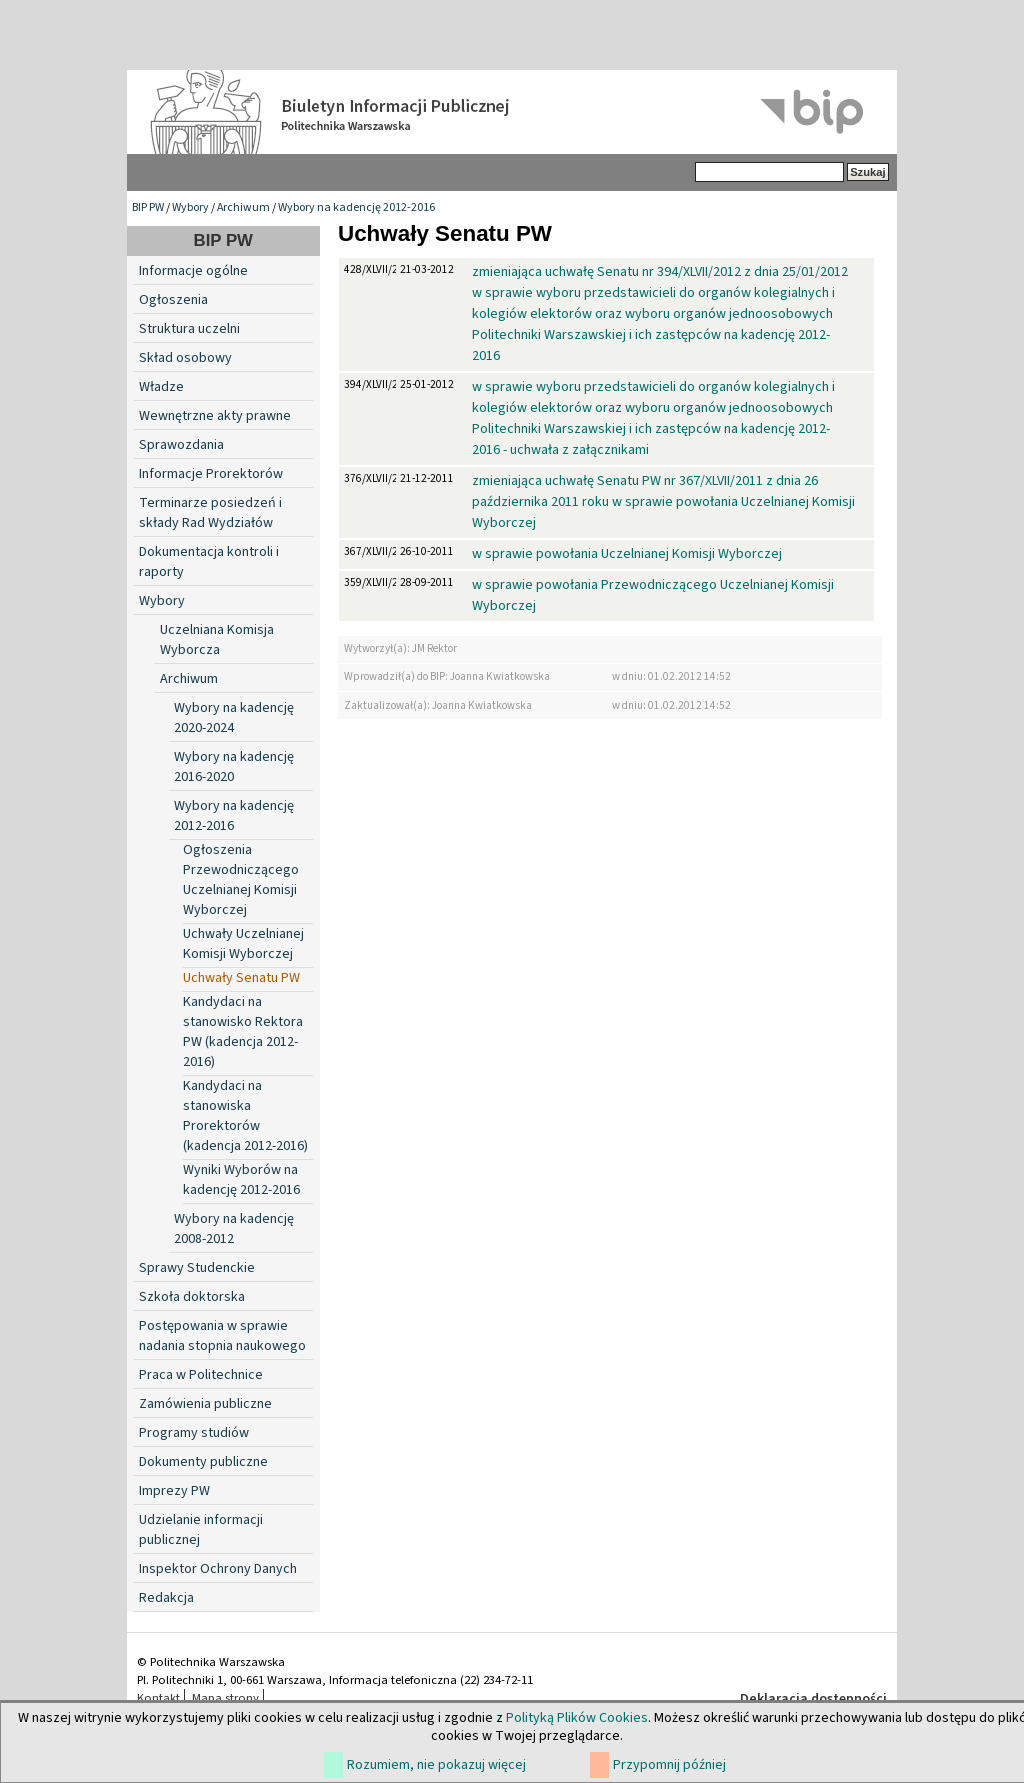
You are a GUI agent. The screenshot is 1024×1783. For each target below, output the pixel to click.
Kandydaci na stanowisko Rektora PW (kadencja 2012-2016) (243, 1032)
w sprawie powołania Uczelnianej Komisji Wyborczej (627, 554)
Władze (161, 387)
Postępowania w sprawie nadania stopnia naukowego (222, 1336)
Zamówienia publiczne (205, 1404)
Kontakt (158, 1698)
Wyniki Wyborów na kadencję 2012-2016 (241, 1180)
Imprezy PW (174, 1491)
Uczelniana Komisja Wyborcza (217, 640)
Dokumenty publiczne (203, 1462)
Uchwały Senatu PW (241, 978)
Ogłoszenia (173, 300)
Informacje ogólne (193, 271)
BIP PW (148, 207)
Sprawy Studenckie (197, 1268)
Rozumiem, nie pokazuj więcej (436, 1765)
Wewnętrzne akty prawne (215, 416)
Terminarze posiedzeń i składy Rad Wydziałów (210, 513)
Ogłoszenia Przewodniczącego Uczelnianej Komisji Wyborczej (241, 880)
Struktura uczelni (189, 329)
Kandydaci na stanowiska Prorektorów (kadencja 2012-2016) (245, 1116)
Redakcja (166, 1598)
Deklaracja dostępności (813, 1699)
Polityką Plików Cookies (577, 1718)
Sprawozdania (181, 445)
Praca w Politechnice (201, 1375)
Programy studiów (194, 1433)
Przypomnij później (669, 1765)
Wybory (190, 207)
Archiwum (243, 207)
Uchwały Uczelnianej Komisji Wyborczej (243, 944)
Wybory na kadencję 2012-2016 (356, 207)
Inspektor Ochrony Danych (218, 1569)
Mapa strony (225, 1698)
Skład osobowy (185, 358)
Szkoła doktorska (192, 1297)
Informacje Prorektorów (211, 474)
